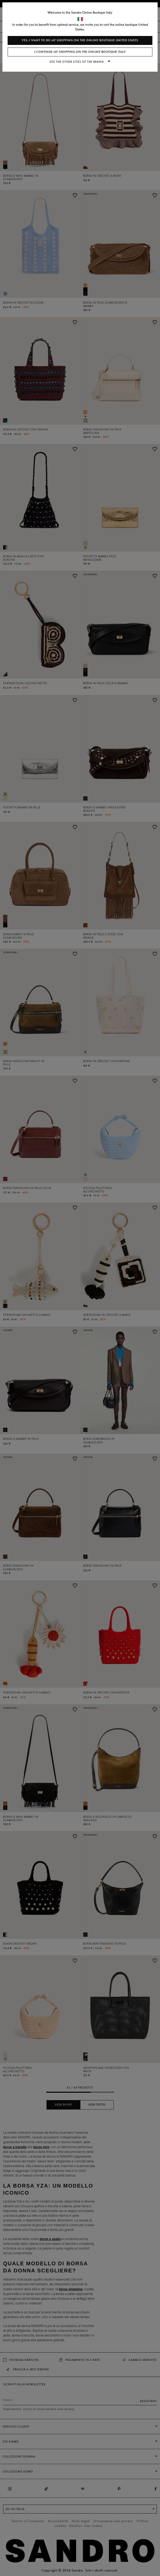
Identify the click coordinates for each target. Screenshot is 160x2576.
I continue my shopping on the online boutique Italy (80, 52)
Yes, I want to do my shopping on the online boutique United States (80, 40)
